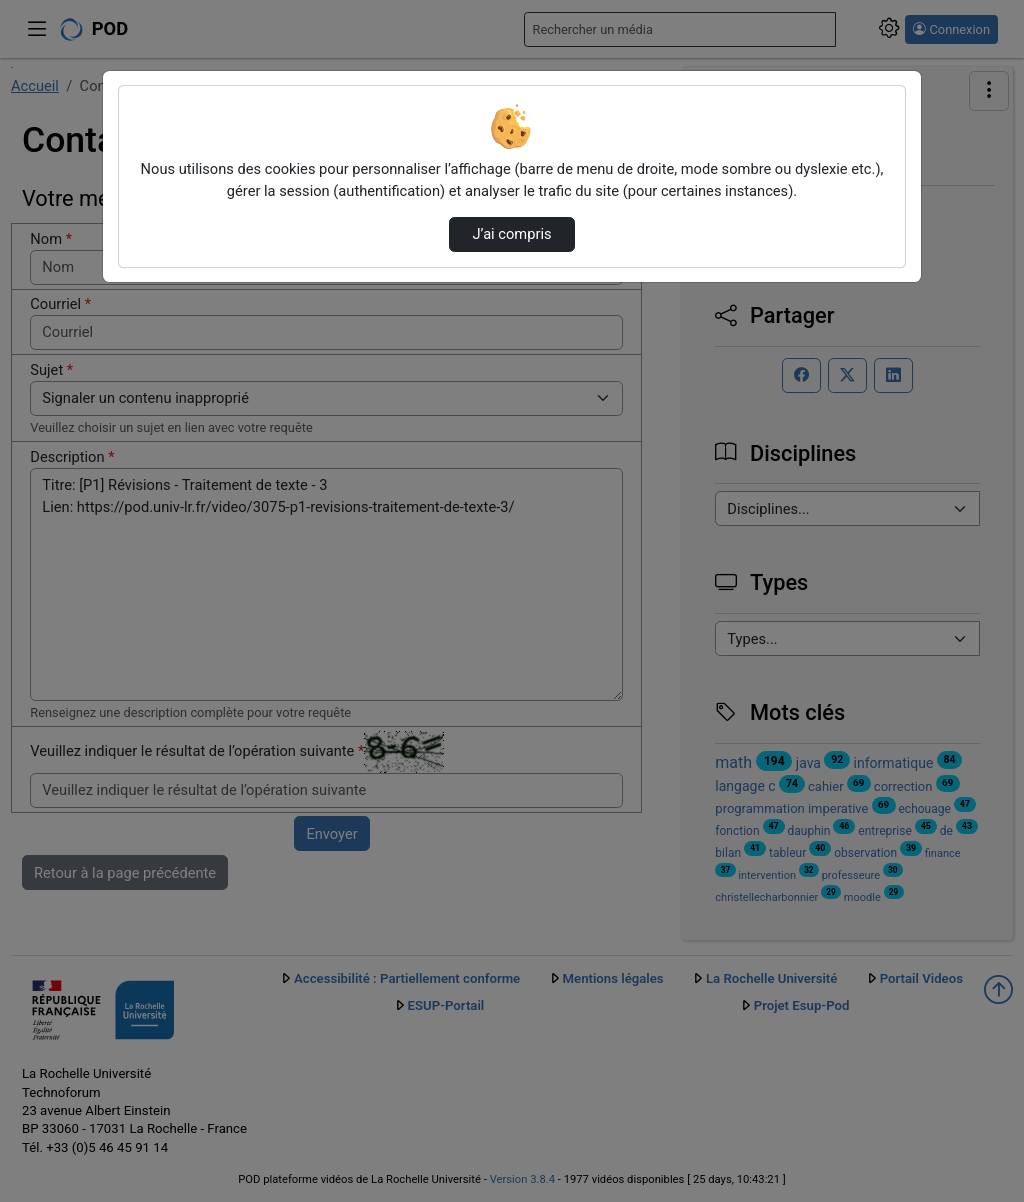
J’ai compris (511, 234)
